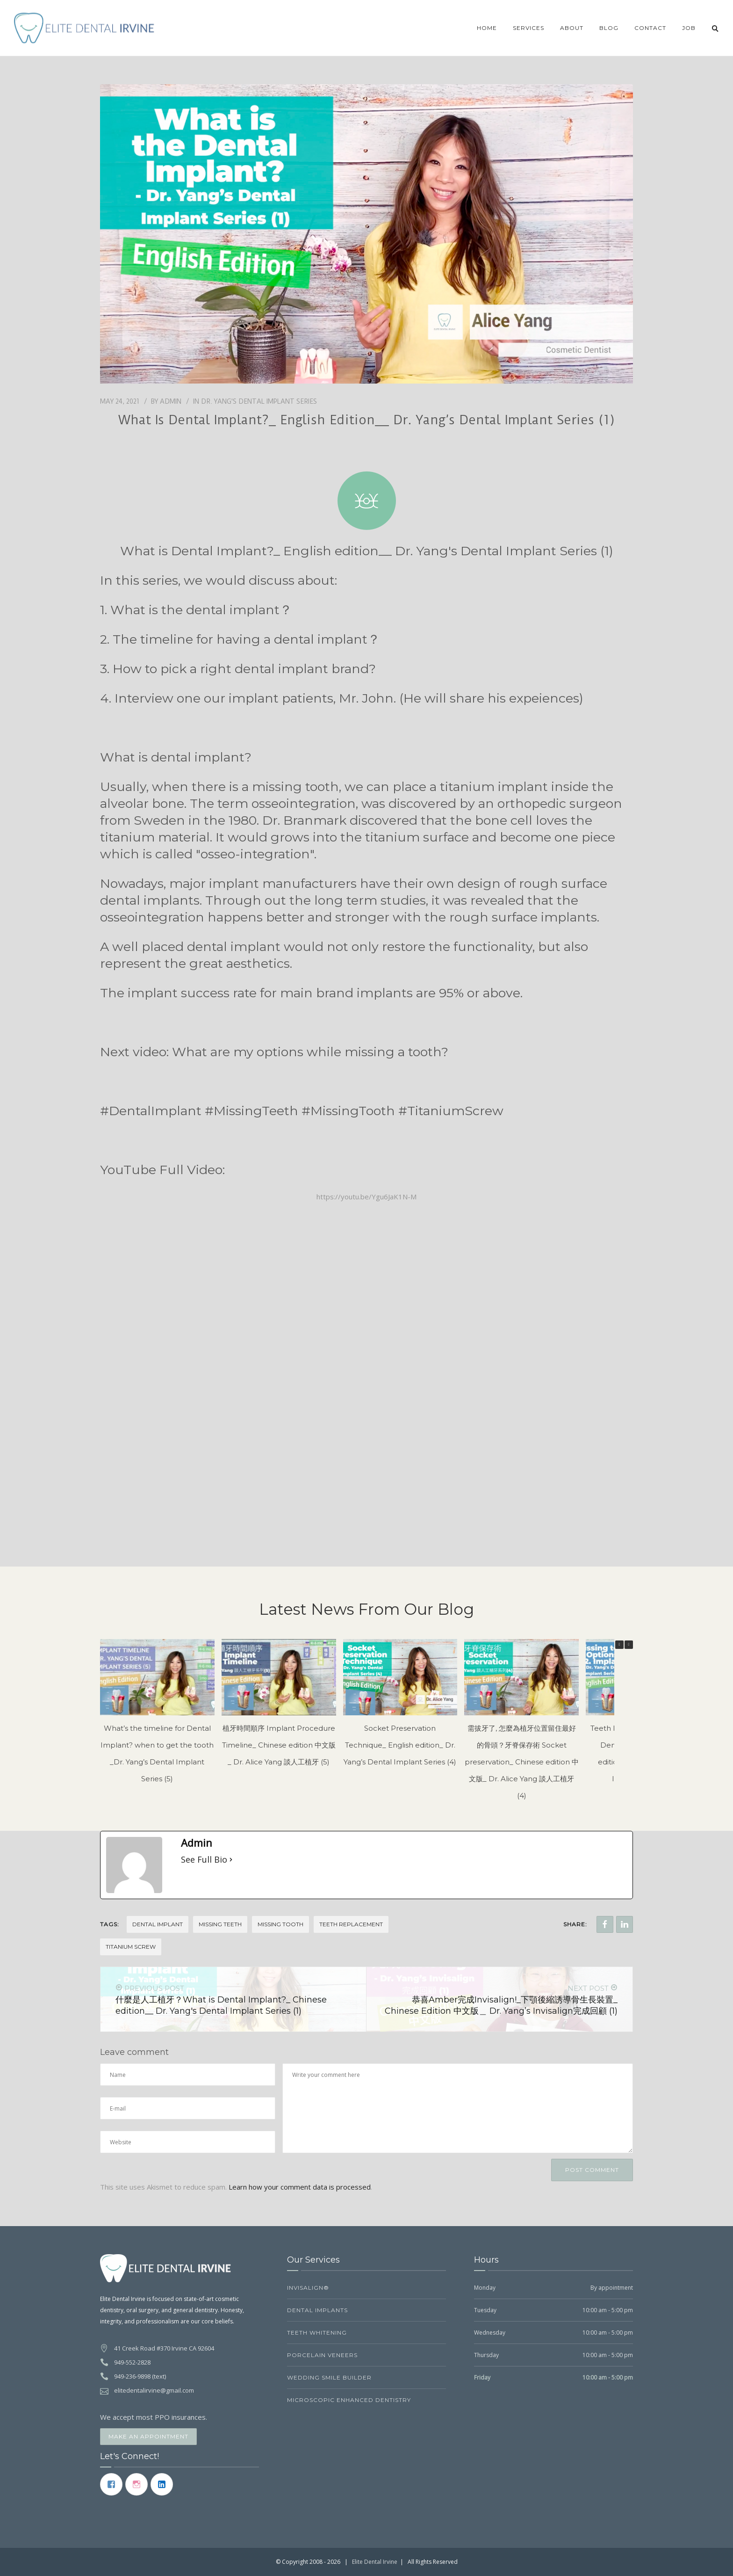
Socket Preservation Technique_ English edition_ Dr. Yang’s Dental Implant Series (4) (400, 1745)
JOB (689, 27)
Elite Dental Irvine (374, 2562)
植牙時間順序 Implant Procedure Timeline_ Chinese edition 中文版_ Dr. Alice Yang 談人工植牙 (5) (279, 1745)
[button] (629, 1644)
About (571, 27)
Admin (170, 401)
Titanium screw (131, 1946)
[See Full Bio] (231, 1859)
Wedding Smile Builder (329, 2377)
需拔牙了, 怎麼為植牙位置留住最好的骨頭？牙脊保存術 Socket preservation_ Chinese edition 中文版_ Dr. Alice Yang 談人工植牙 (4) (522, 1762)
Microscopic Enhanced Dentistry (349, 2399)
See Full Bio (204, 1859)
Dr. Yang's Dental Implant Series (259, 401)
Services (528, 27)
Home (487, 27)
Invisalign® (308, 2287)
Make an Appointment (148, 2436)
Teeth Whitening (317, 2332)
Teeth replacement (351, 1924)
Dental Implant (157, 1924)
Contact (650, 27)
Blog (608, 27)
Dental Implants (317, 2310)
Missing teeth (220, 1924)
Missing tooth (280, 1924)
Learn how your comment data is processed (300, 2186)
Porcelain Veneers (322, 2354)
